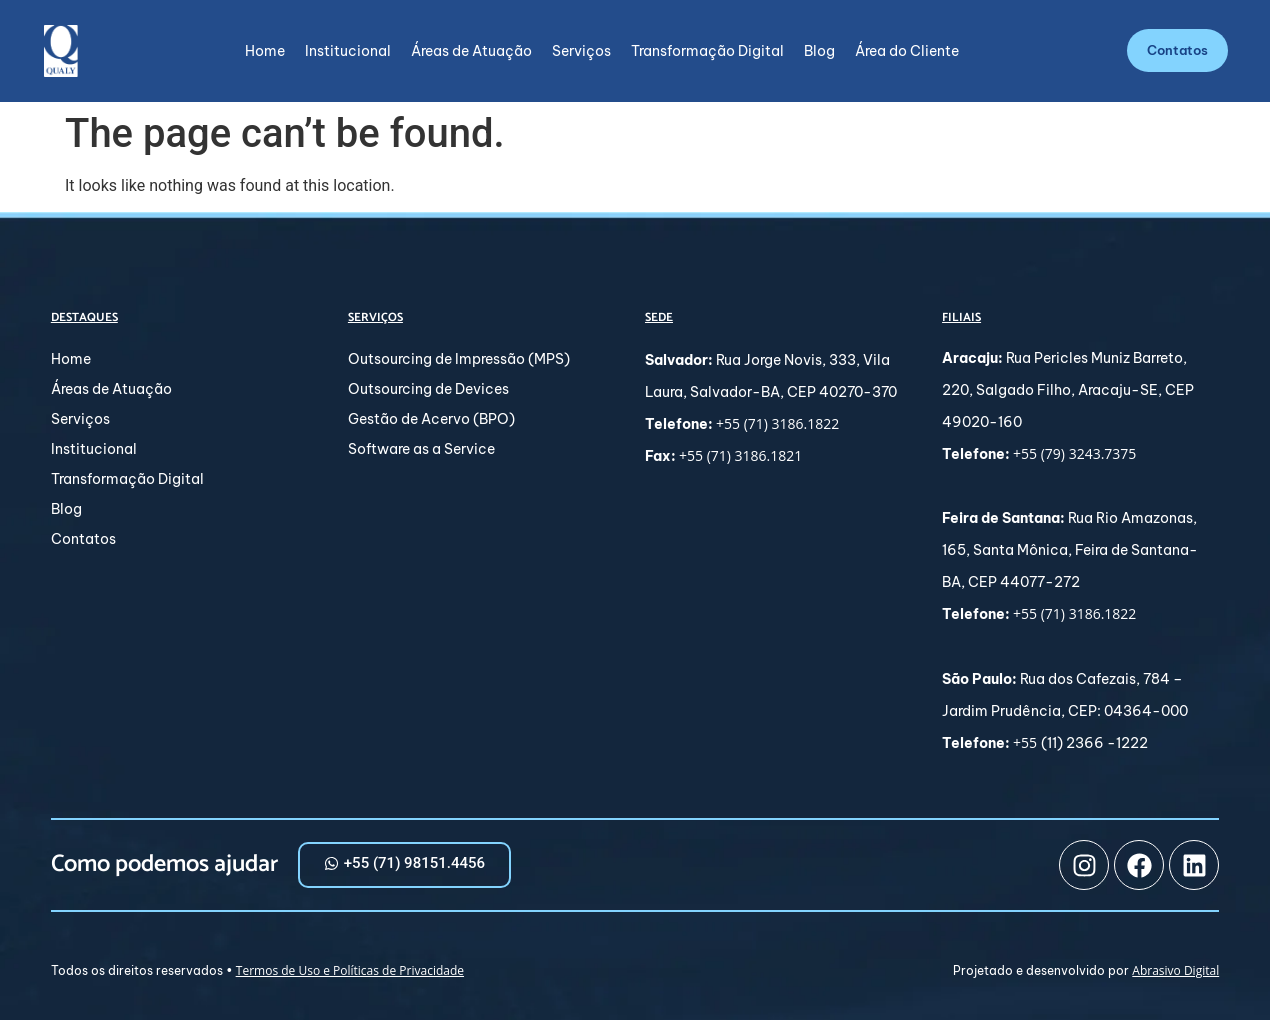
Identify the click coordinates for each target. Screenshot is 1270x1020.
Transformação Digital (707, 51)
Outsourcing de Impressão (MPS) (459, 359)
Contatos (83, 539)
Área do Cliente (907, 51)
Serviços (581, 51)
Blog (819, 51)
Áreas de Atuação (471, 51)
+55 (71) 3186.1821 (740, 455)
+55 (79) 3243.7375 (1074, 453)
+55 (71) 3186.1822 (777, 423)
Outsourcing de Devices (428, 389)
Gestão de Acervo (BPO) (431, 419)
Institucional (348, 51)
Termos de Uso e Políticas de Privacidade (350, 970)
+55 (1027, 742)
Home (265, 51)
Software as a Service (421, 449)
